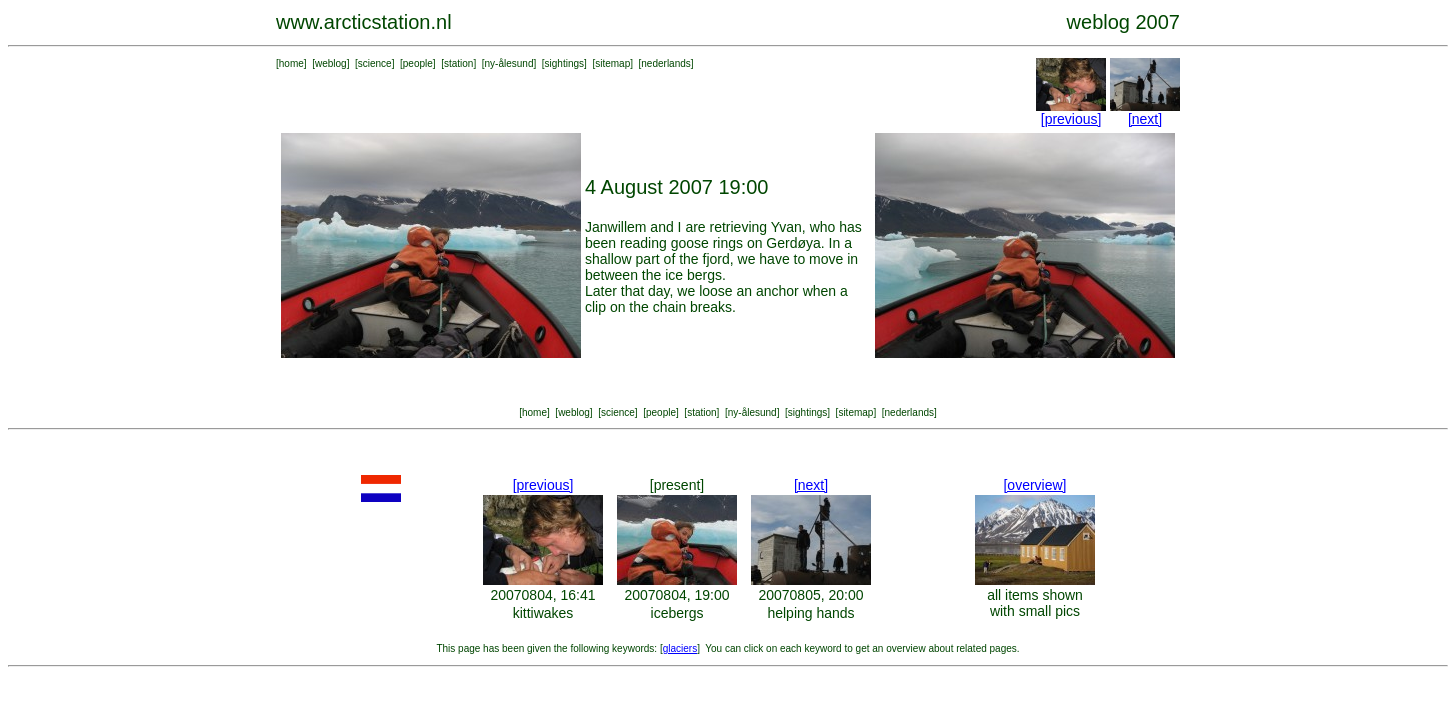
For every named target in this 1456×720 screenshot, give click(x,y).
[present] (677, 485)
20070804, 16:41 (542, 595)
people (418, 63)
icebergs (677, 613)
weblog (331, 63)
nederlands (665, 63)
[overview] (1034, 485)
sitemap (612, 63)
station (458, 63)
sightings (564, 63)
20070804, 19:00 (676, 595)
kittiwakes (543, 613)
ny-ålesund (509, 63)
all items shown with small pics (1035, 603)
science (375, 63)
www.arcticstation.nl (364, 22)
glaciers (680, 648)
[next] (1145, 119)
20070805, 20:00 (810, 595)
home (291, 63)
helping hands (810, 613)
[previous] (1071, 119)
